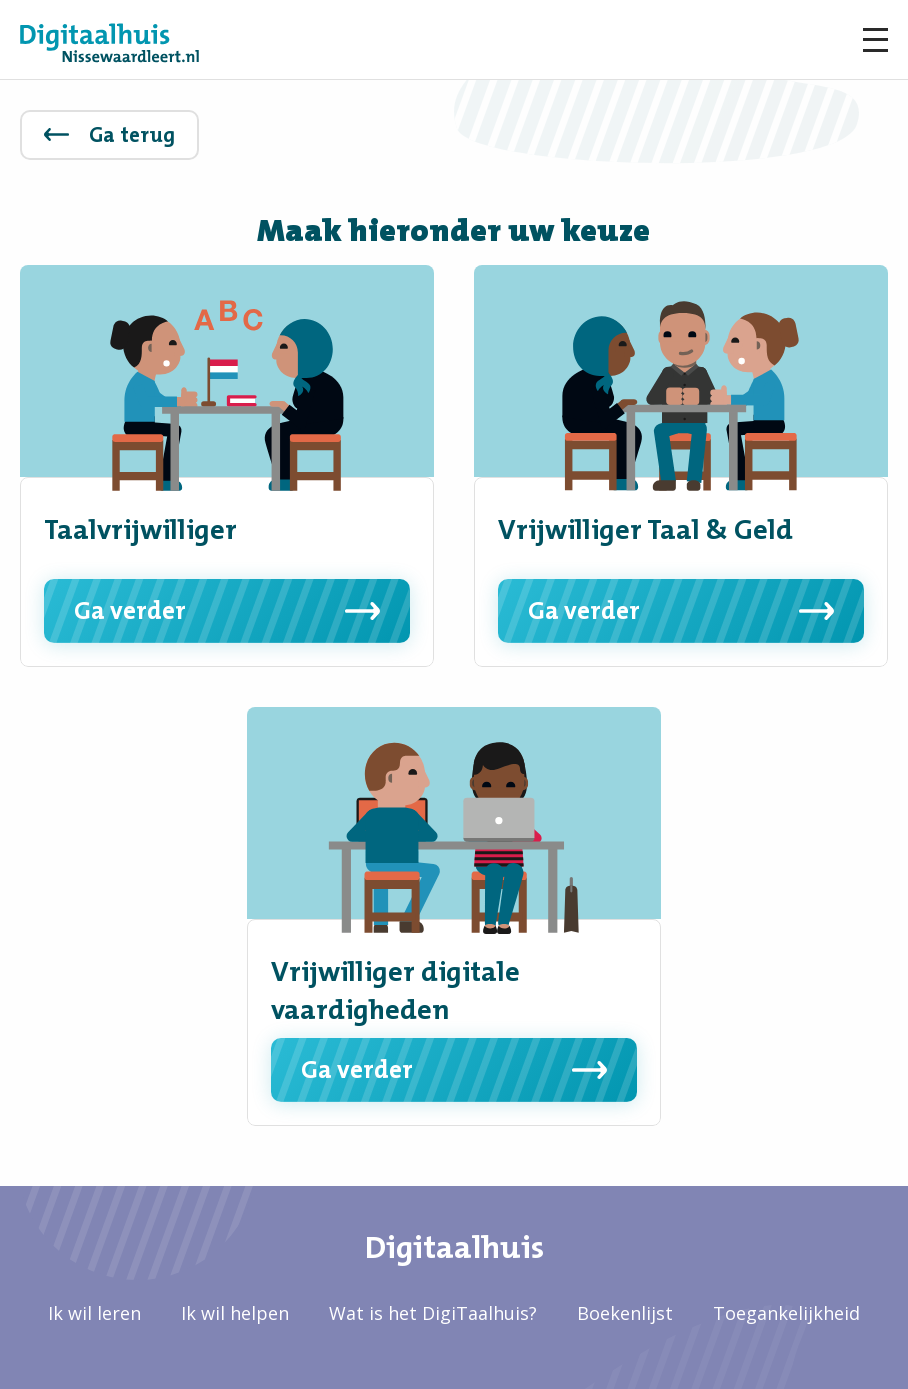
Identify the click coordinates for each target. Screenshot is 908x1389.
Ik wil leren (94, 1313)
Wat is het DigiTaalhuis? (433, 1313)
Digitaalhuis (454, 1247)
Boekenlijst (625, 1313)
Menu (875, 40)
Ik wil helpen (235, 1313)
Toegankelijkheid (786, 1313)
